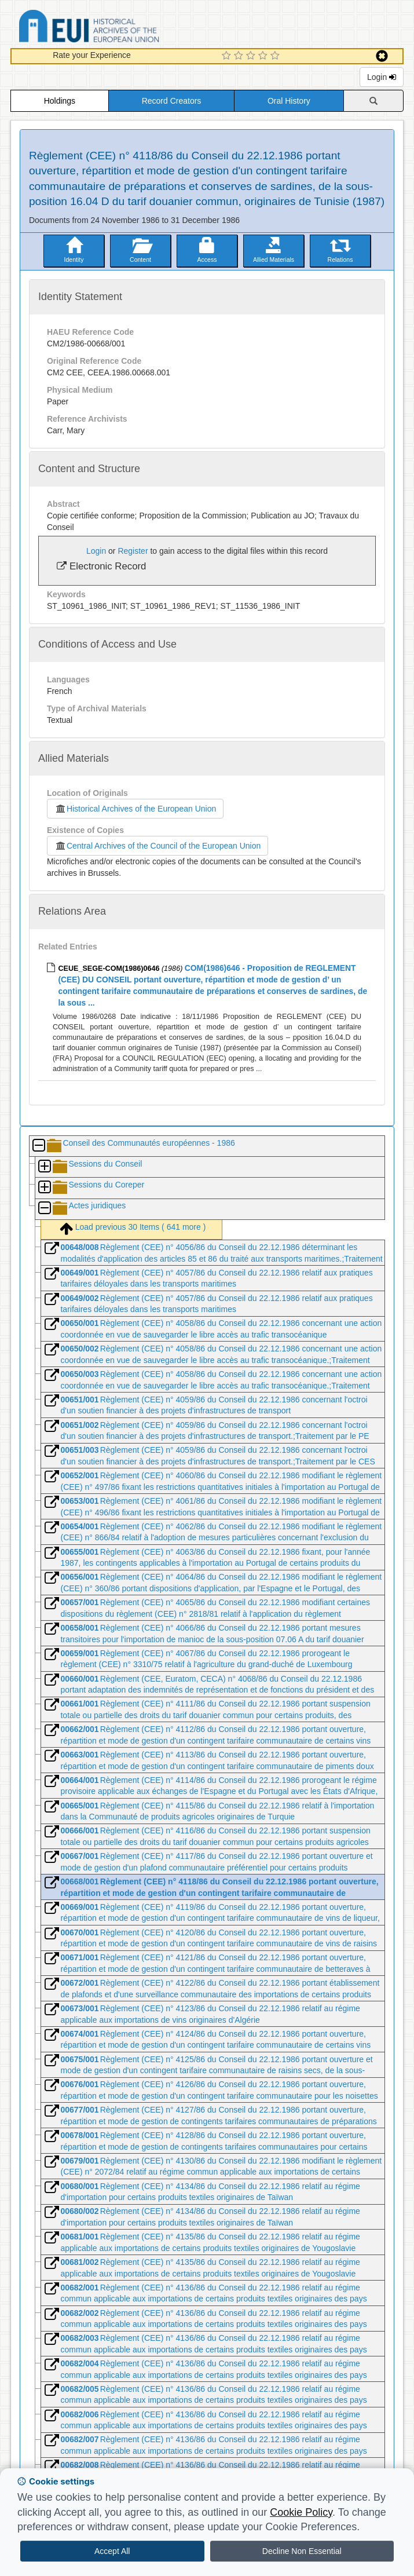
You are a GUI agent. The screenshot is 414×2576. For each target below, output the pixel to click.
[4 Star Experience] (264, 56)
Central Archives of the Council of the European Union (157, 846)
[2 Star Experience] (240, 56)
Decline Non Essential (302, 2551)
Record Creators (171, 100)
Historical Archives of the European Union (135, 808)
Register (133, 551)
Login (381, 77)
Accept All (112, 2551)
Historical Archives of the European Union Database (121, 28)
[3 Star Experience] (252, 56)
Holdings (59, 100)
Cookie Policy (301, 2512)
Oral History (289, 100)
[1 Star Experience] (228, 56)
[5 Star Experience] (276, 56)
